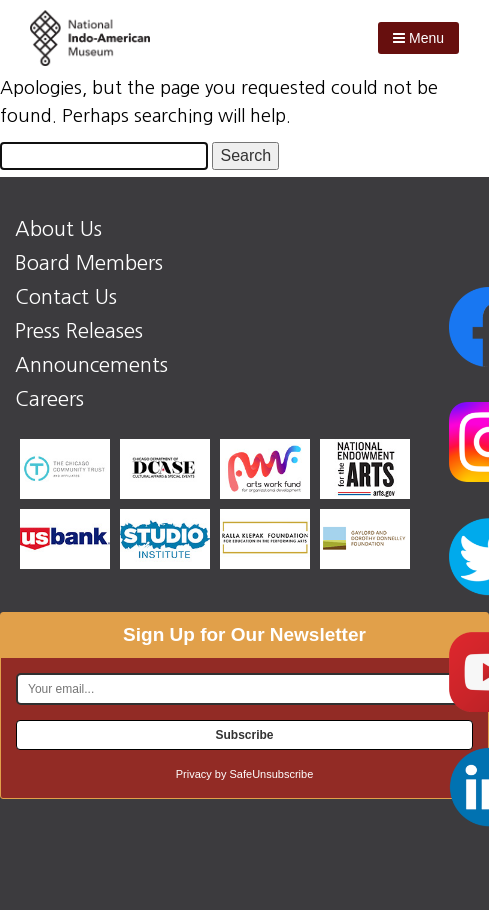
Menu (418, 38)
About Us (58, 229)
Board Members (89, 263)
